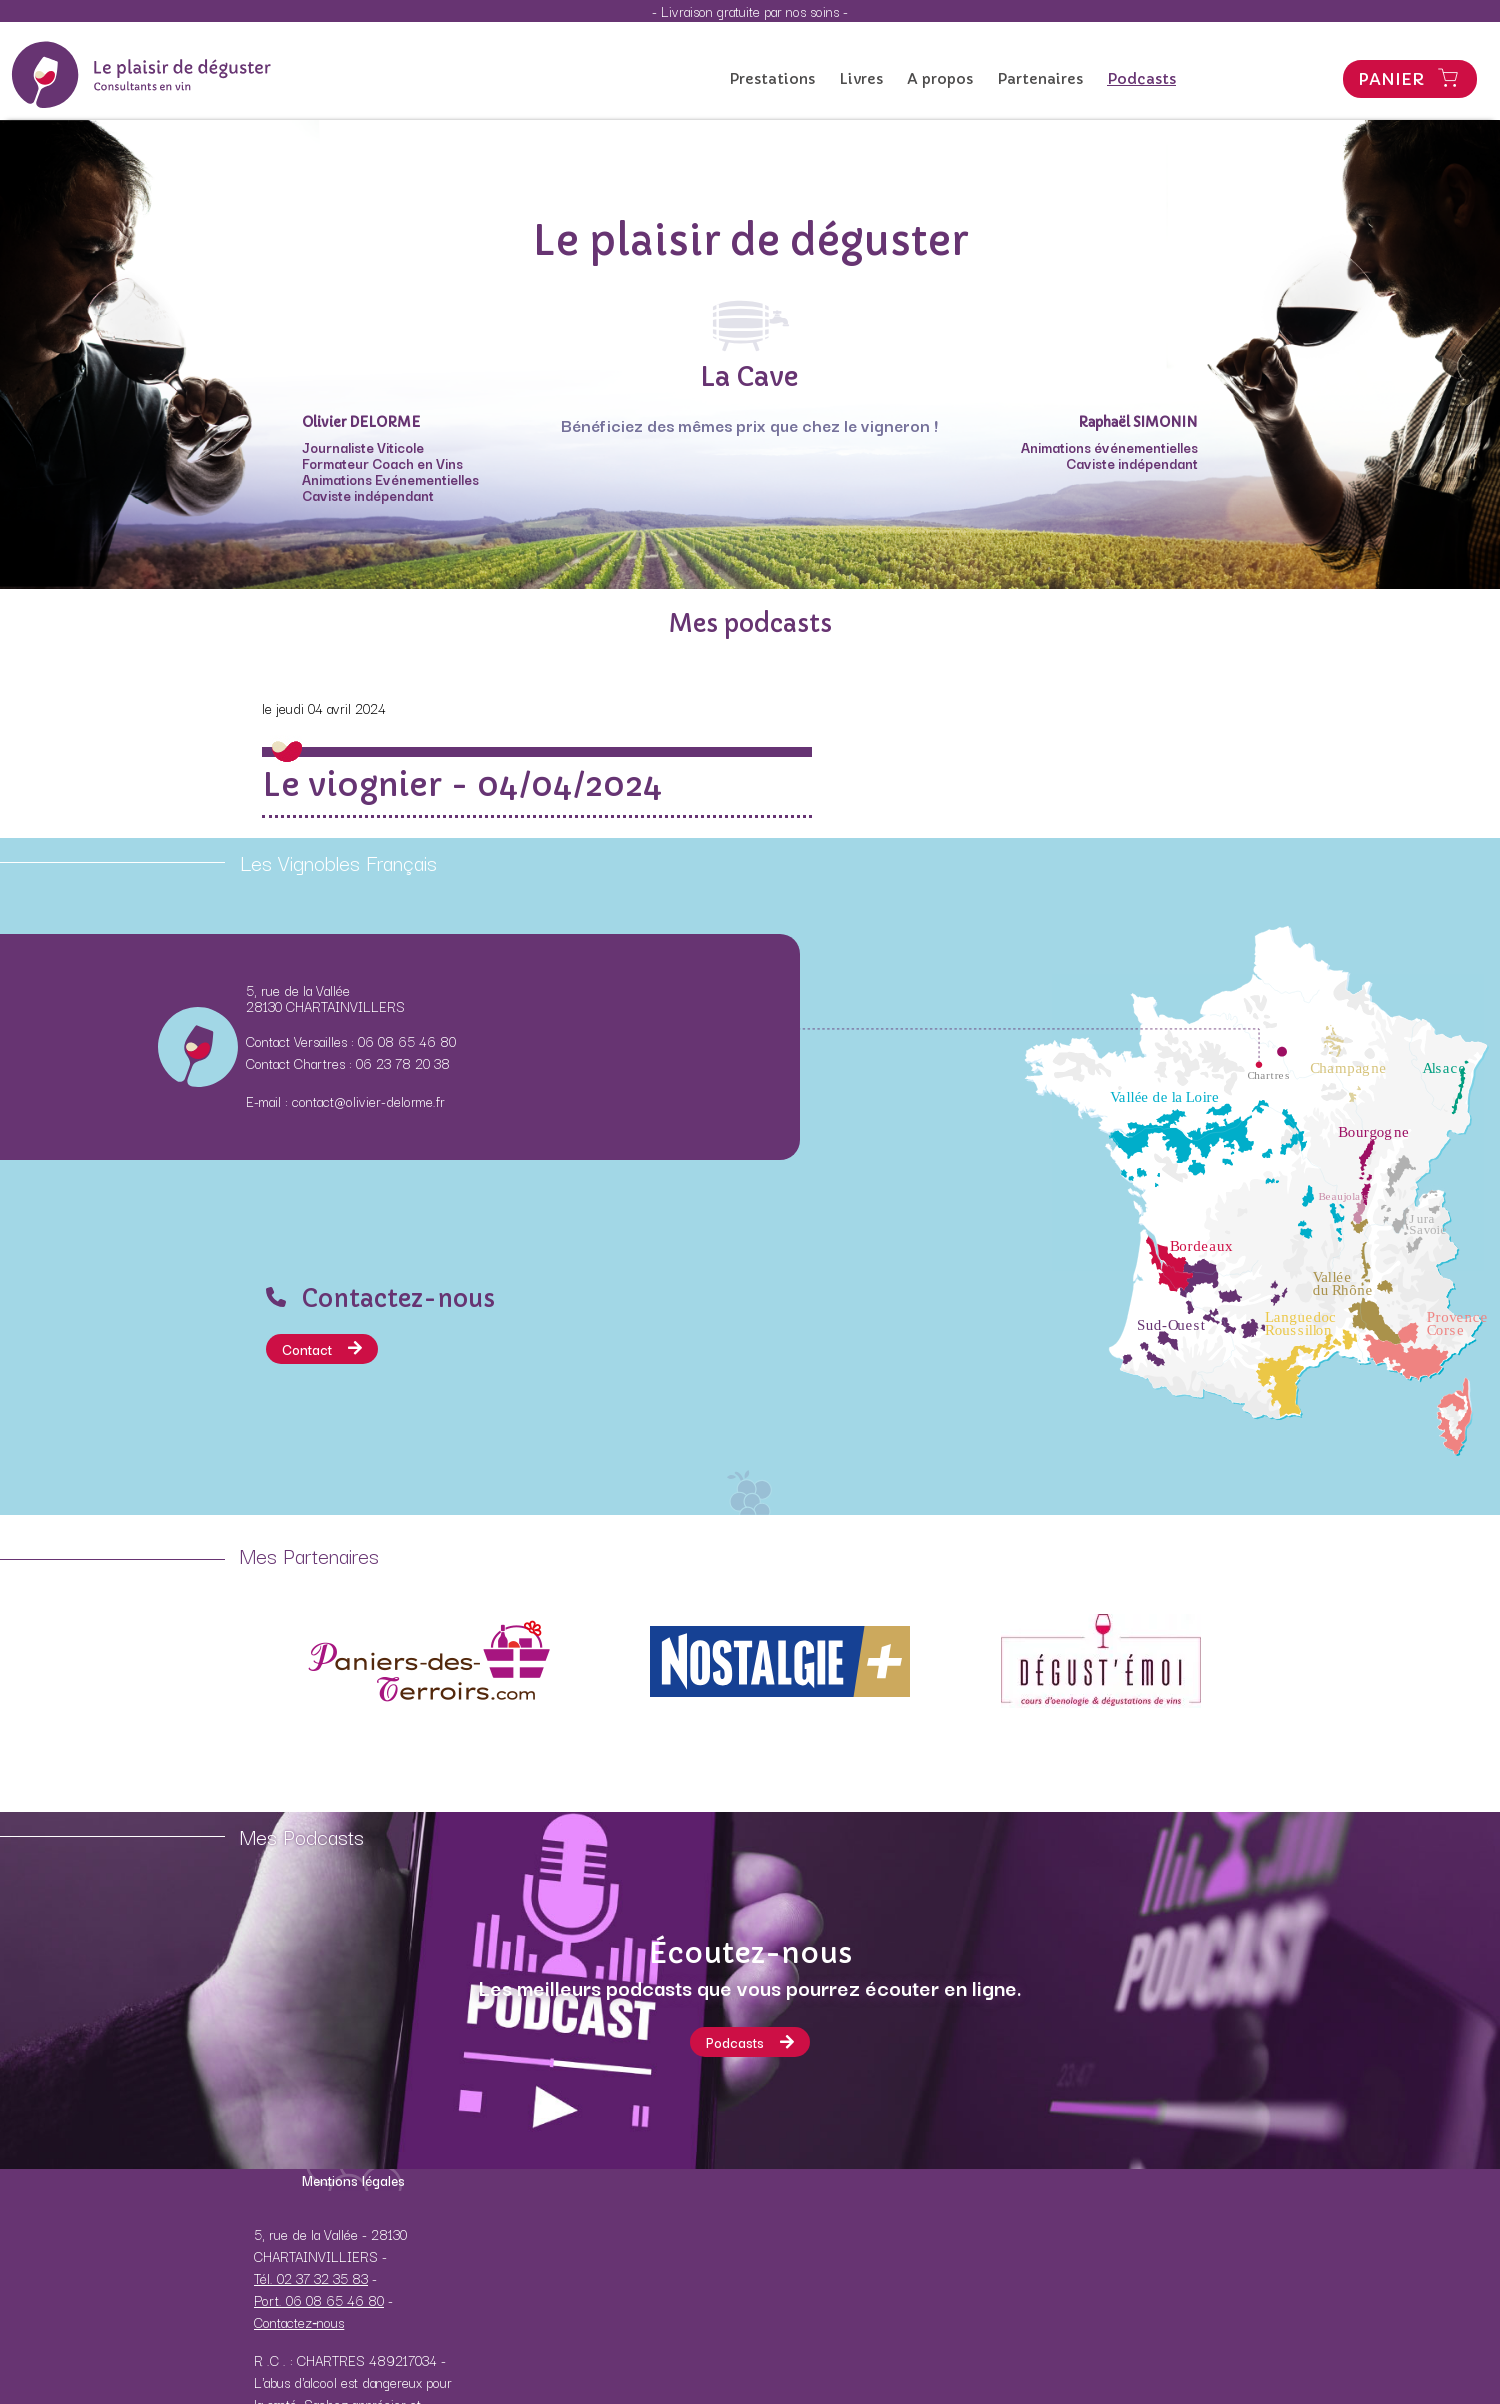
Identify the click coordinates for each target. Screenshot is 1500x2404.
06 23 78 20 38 (403, 1063)
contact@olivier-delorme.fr (368, 1101)
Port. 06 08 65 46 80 (319, 2300)
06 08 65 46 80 (407, 1041)
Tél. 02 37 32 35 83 (311, 2278)
